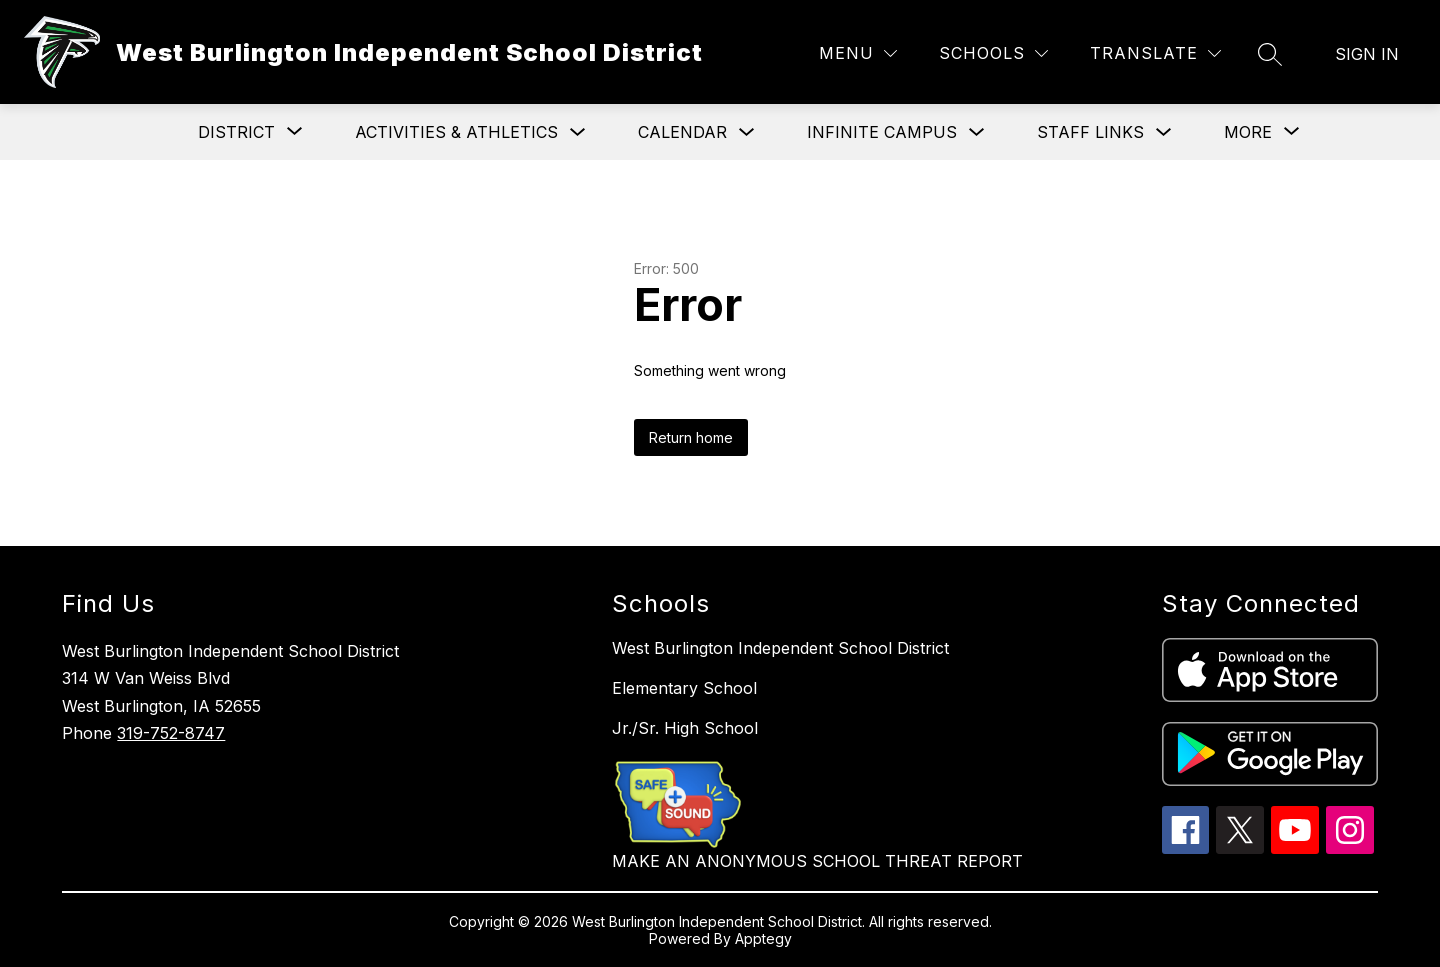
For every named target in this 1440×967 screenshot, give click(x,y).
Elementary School (684, 688)
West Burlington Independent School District (780, 648)
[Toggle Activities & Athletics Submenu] (578, 132)
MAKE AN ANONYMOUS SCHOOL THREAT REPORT (817, 861)
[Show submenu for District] (236, 132)
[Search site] (1270, 54)
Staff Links (1090, 132)
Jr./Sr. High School (685, 728)
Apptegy (763, 938)
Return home (691, 437)
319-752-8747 (171, 733)
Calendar (682, 132)
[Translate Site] (1155, 53)
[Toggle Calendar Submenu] (747, 132)
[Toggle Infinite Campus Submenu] (977, 132)
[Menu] (858, 53)
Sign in (1367, 54)
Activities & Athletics (456, 132)
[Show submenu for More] (1248, 132)
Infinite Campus (882, 132)
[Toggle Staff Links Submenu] (1164, 132)
